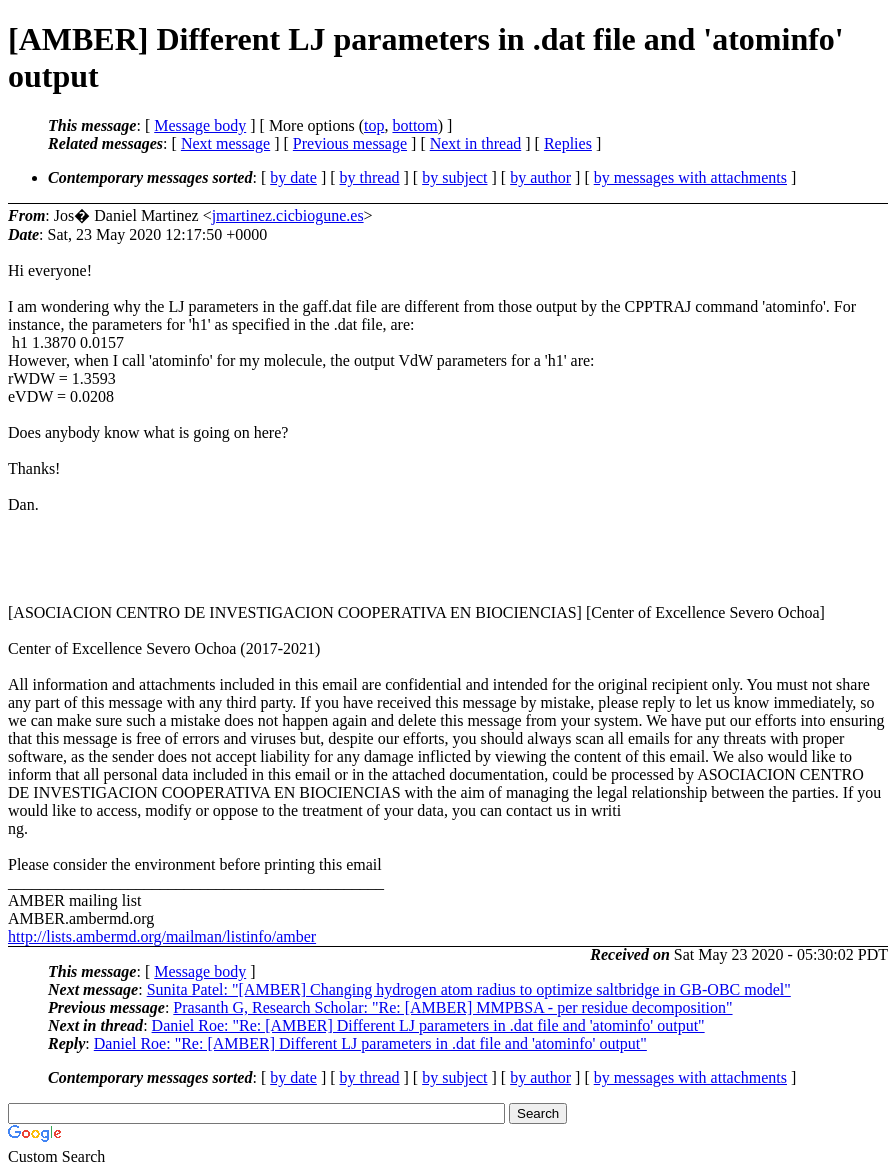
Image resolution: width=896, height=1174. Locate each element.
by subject (454, 177)
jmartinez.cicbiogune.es (288, 215)
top (374, 125)
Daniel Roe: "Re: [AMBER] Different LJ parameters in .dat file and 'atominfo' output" (428, 1025)
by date (293, 177)
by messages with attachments (690, 177)
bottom (414, 125)
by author (540, 177)
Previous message (350, 143)
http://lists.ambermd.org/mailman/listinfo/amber (162, 936)
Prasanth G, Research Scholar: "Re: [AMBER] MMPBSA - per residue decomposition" (452, 1007)
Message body (200, 125)
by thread (370, 177)
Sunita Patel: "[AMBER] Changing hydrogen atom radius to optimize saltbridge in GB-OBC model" (469, 989)
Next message (225, 143)
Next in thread (476, 143)
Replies (568, 143)
